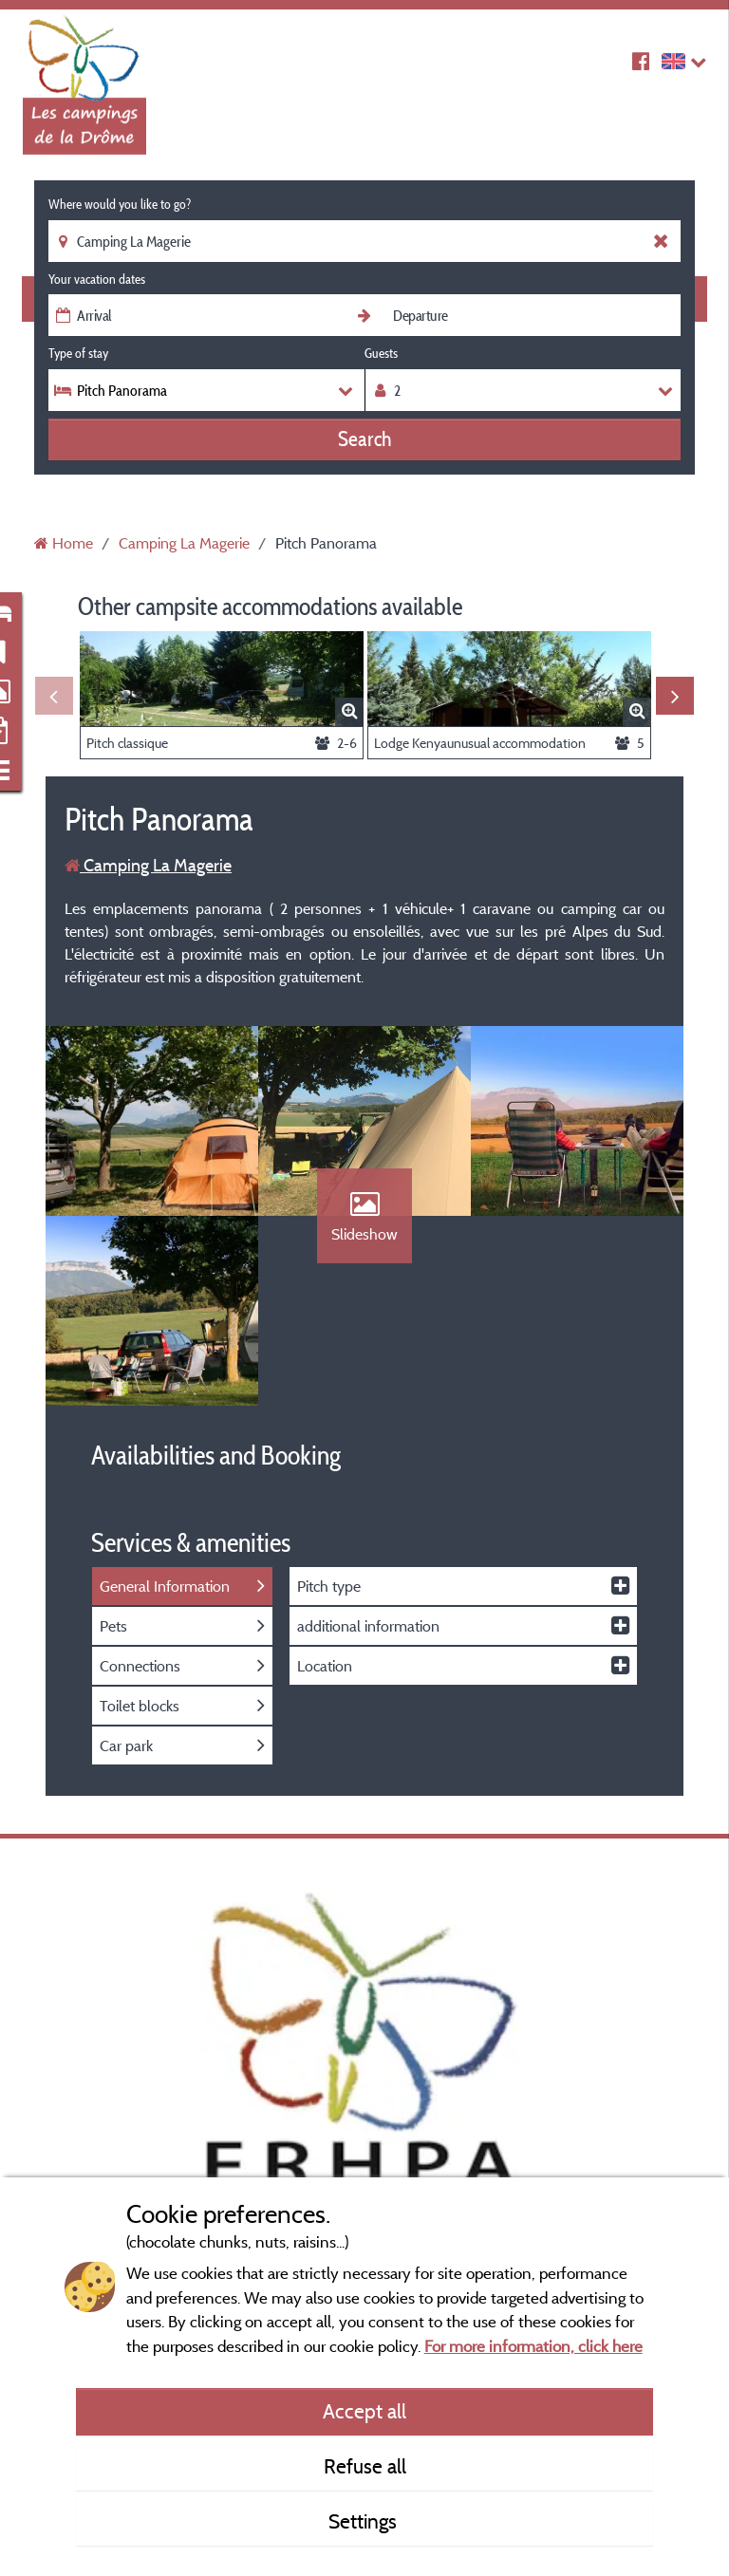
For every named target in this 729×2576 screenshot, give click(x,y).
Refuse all (365, 2466)
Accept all (364, 2411)
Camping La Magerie (148, 865)
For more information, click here (533, 2346)
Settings (365, 2521)
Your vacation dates (96, 279)
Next (675, 696)
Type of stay (78, 353)
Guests (381, 353)
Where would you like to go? (119, 204)
